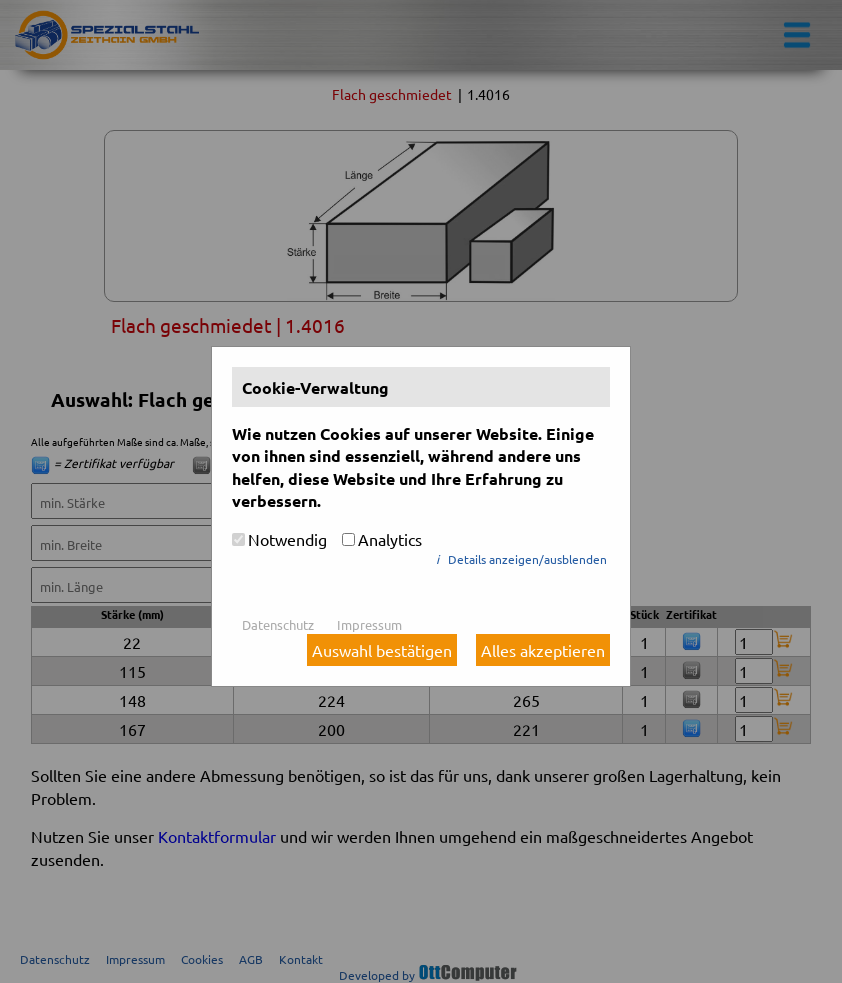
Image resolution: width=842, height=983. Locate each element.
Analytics (390, 539)
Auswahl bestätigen (382, 650)
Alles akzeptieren (543, 650)
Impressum (369, 624)
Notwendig (287, 539)
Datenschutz (278, 624)
